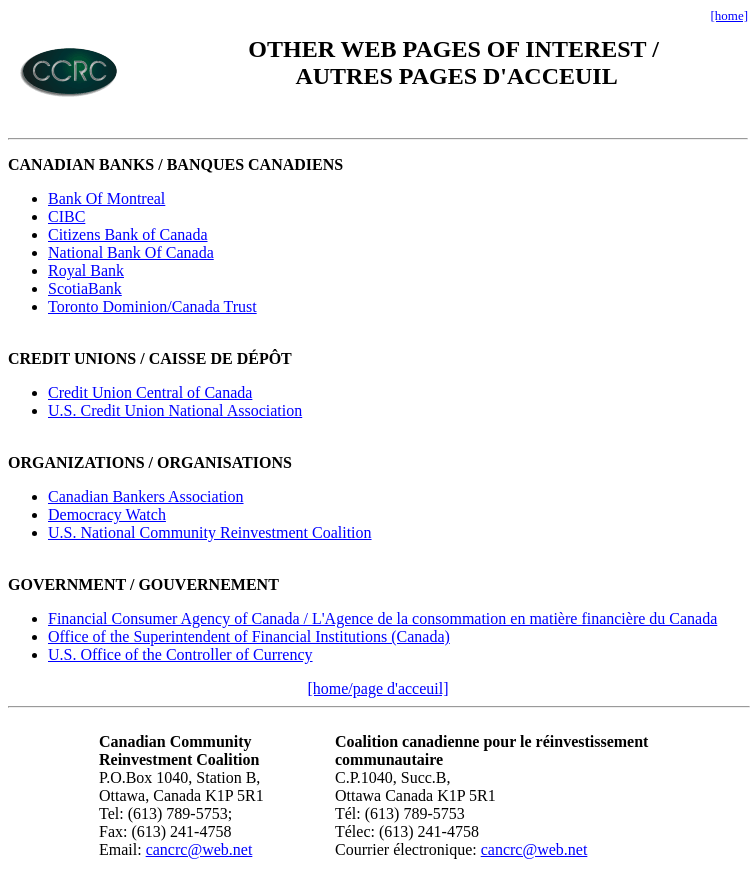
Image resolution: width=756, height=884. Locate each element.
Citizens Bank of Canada (128, 234)
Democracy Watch (107, 514)
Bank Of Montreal (106, 198)
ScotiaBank (85, 288)
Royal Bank (86, 270)
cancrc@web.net (199, 849)
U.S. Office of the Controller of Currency (180, 654)
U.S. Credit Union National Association (175, 410)
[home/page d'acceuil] (377, 688)
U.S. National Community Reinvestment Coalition (210, 532)
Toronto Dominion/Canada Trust (152, 306)
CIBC (66, 216)
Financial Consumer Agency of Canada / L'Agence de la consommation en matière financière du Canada (382, 618)
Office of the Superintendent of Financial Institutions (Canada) (249, 636)
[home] (729, 15)
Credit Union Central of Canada (150, 392)
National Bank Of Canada (131, 252)
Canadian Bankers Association (146, 496)
